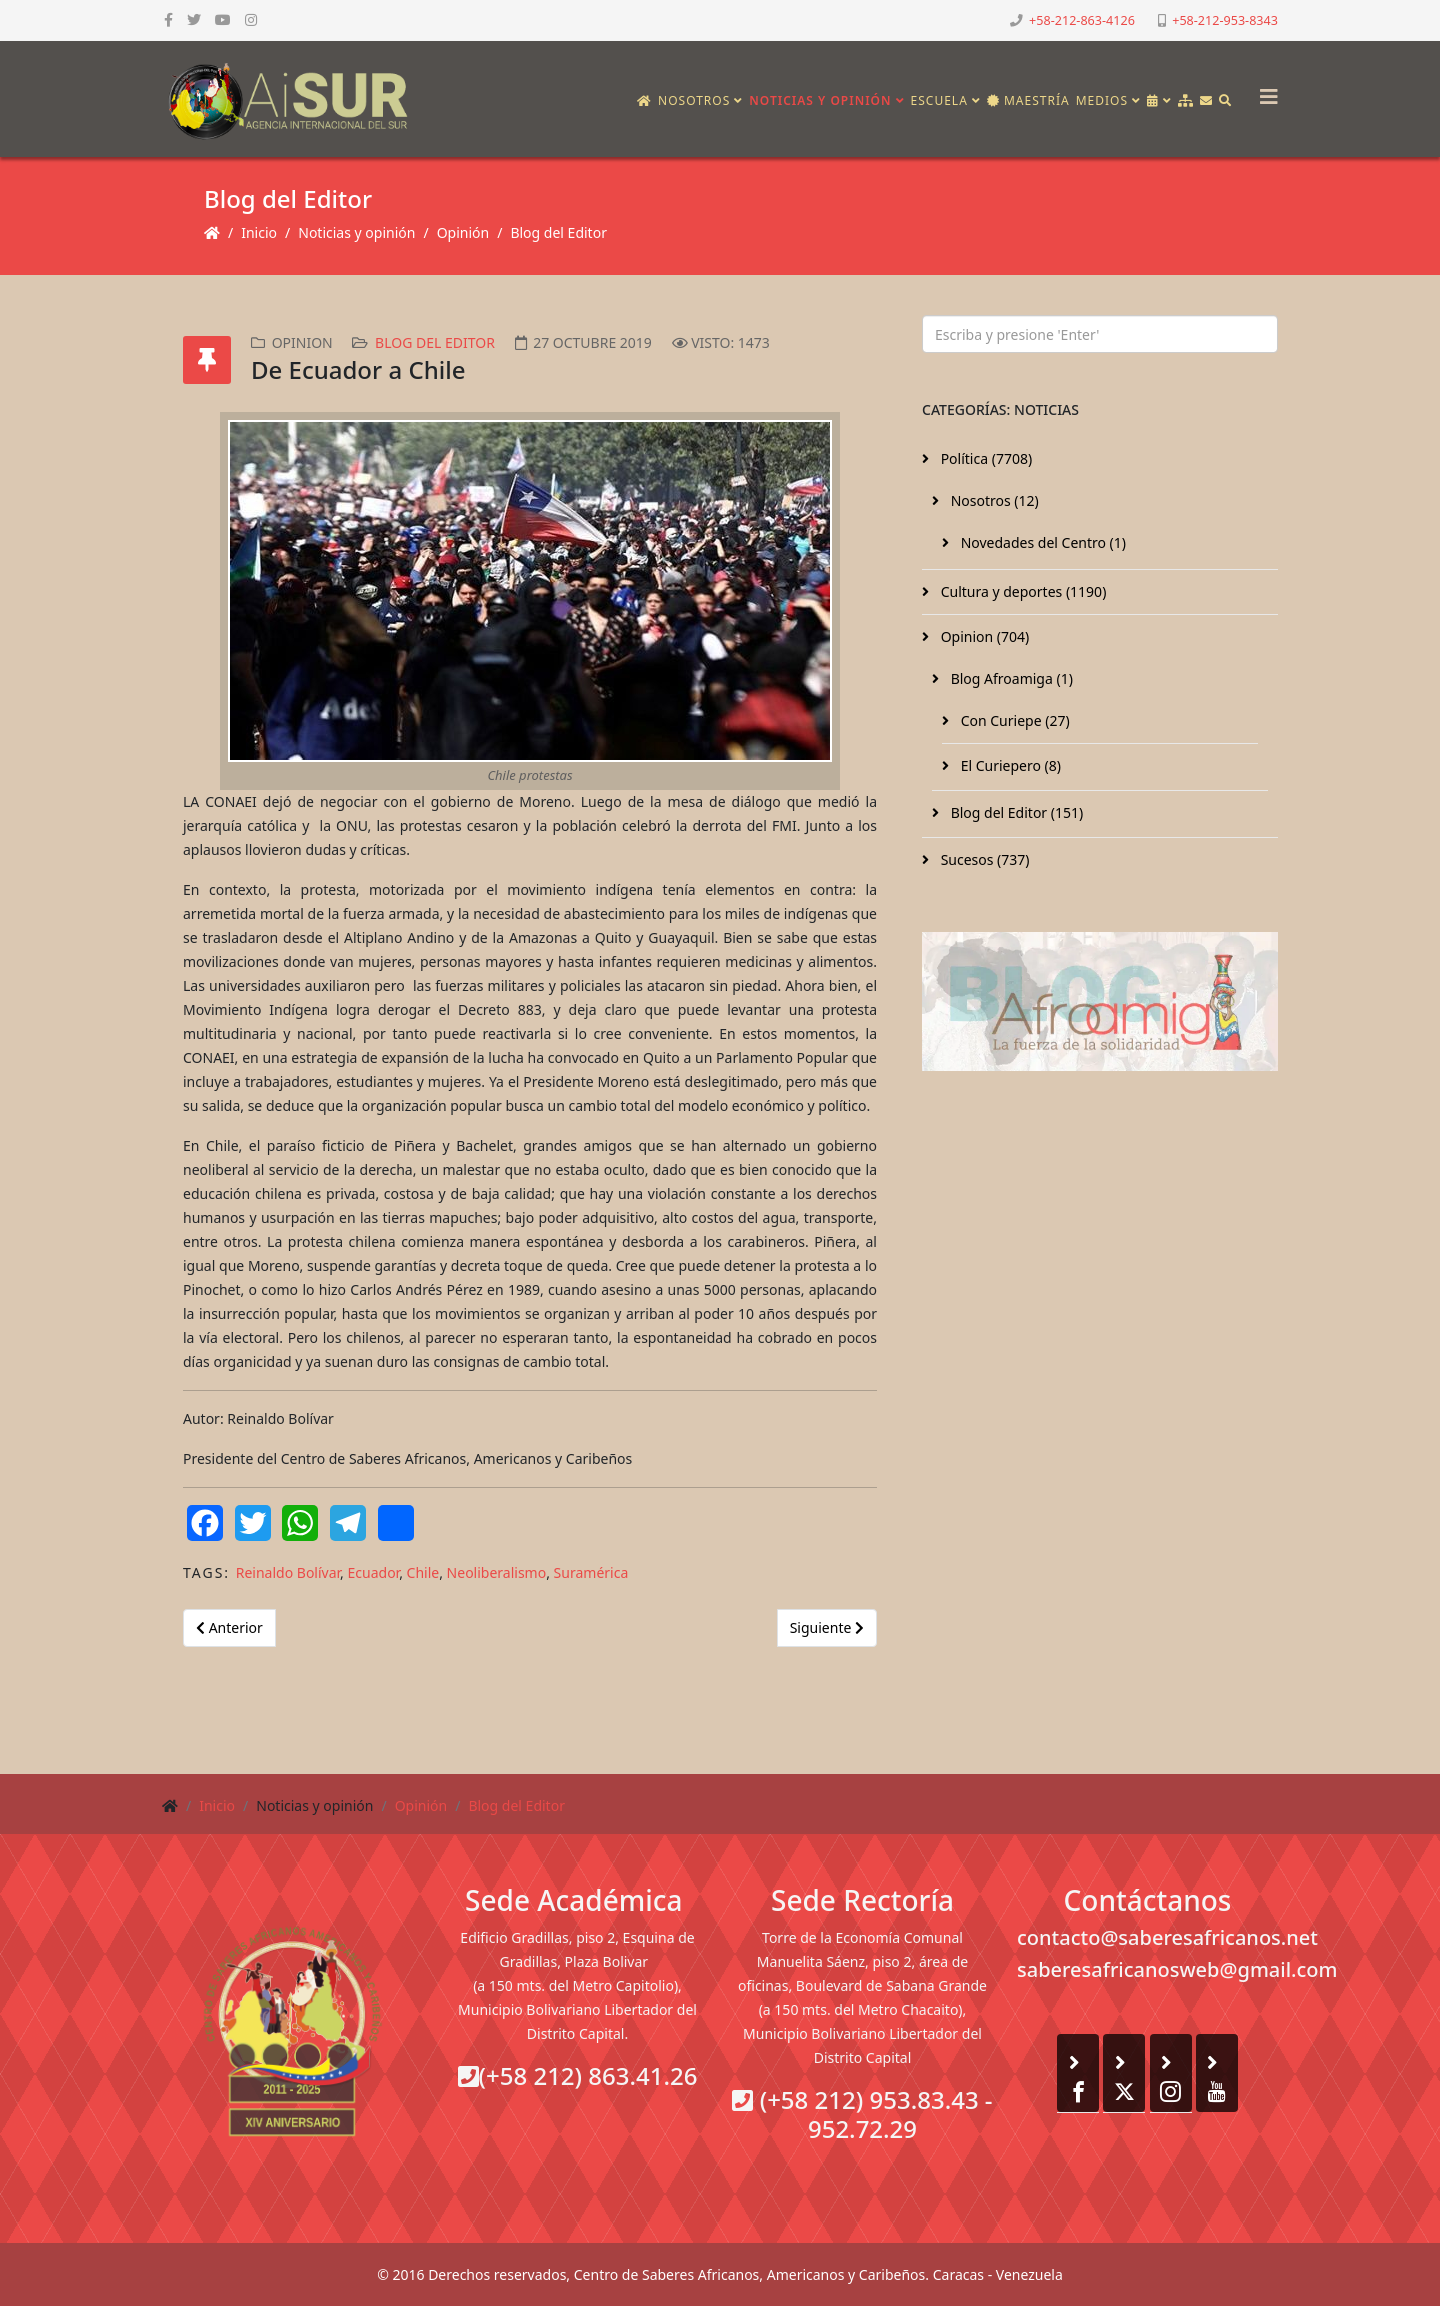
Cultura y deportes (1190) (1021, 591)
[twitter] (194, 19)
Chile (423, 1572)
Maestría (1028, 100)
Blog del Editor (558, 232)
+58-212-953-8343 (1225, 20)
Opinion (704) (983, 636)
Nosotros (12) (993, 500)
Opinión (463, 232)
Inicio (259, 232)
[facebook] (168, 19)
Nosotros (694, 100)
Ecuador (374, 1572)
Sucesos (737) (983, 859)
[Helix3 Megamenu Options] (1264, 90)
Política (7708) (984, 458)
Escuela (939, 100)
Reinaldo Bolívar (288, 1572)
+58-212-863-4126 (1082, 20)
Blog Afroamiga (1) (1010, 678)
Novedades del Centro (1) (1041, 542)
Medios (1102, 100)
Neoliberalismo (497, 1572)
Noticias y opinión (820, 100)
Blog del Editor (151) (1015, 812)
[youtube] (223, 19)
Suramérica (591, 1572)
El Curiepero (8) (1009, 765)
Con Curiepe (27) (1013, 720)
